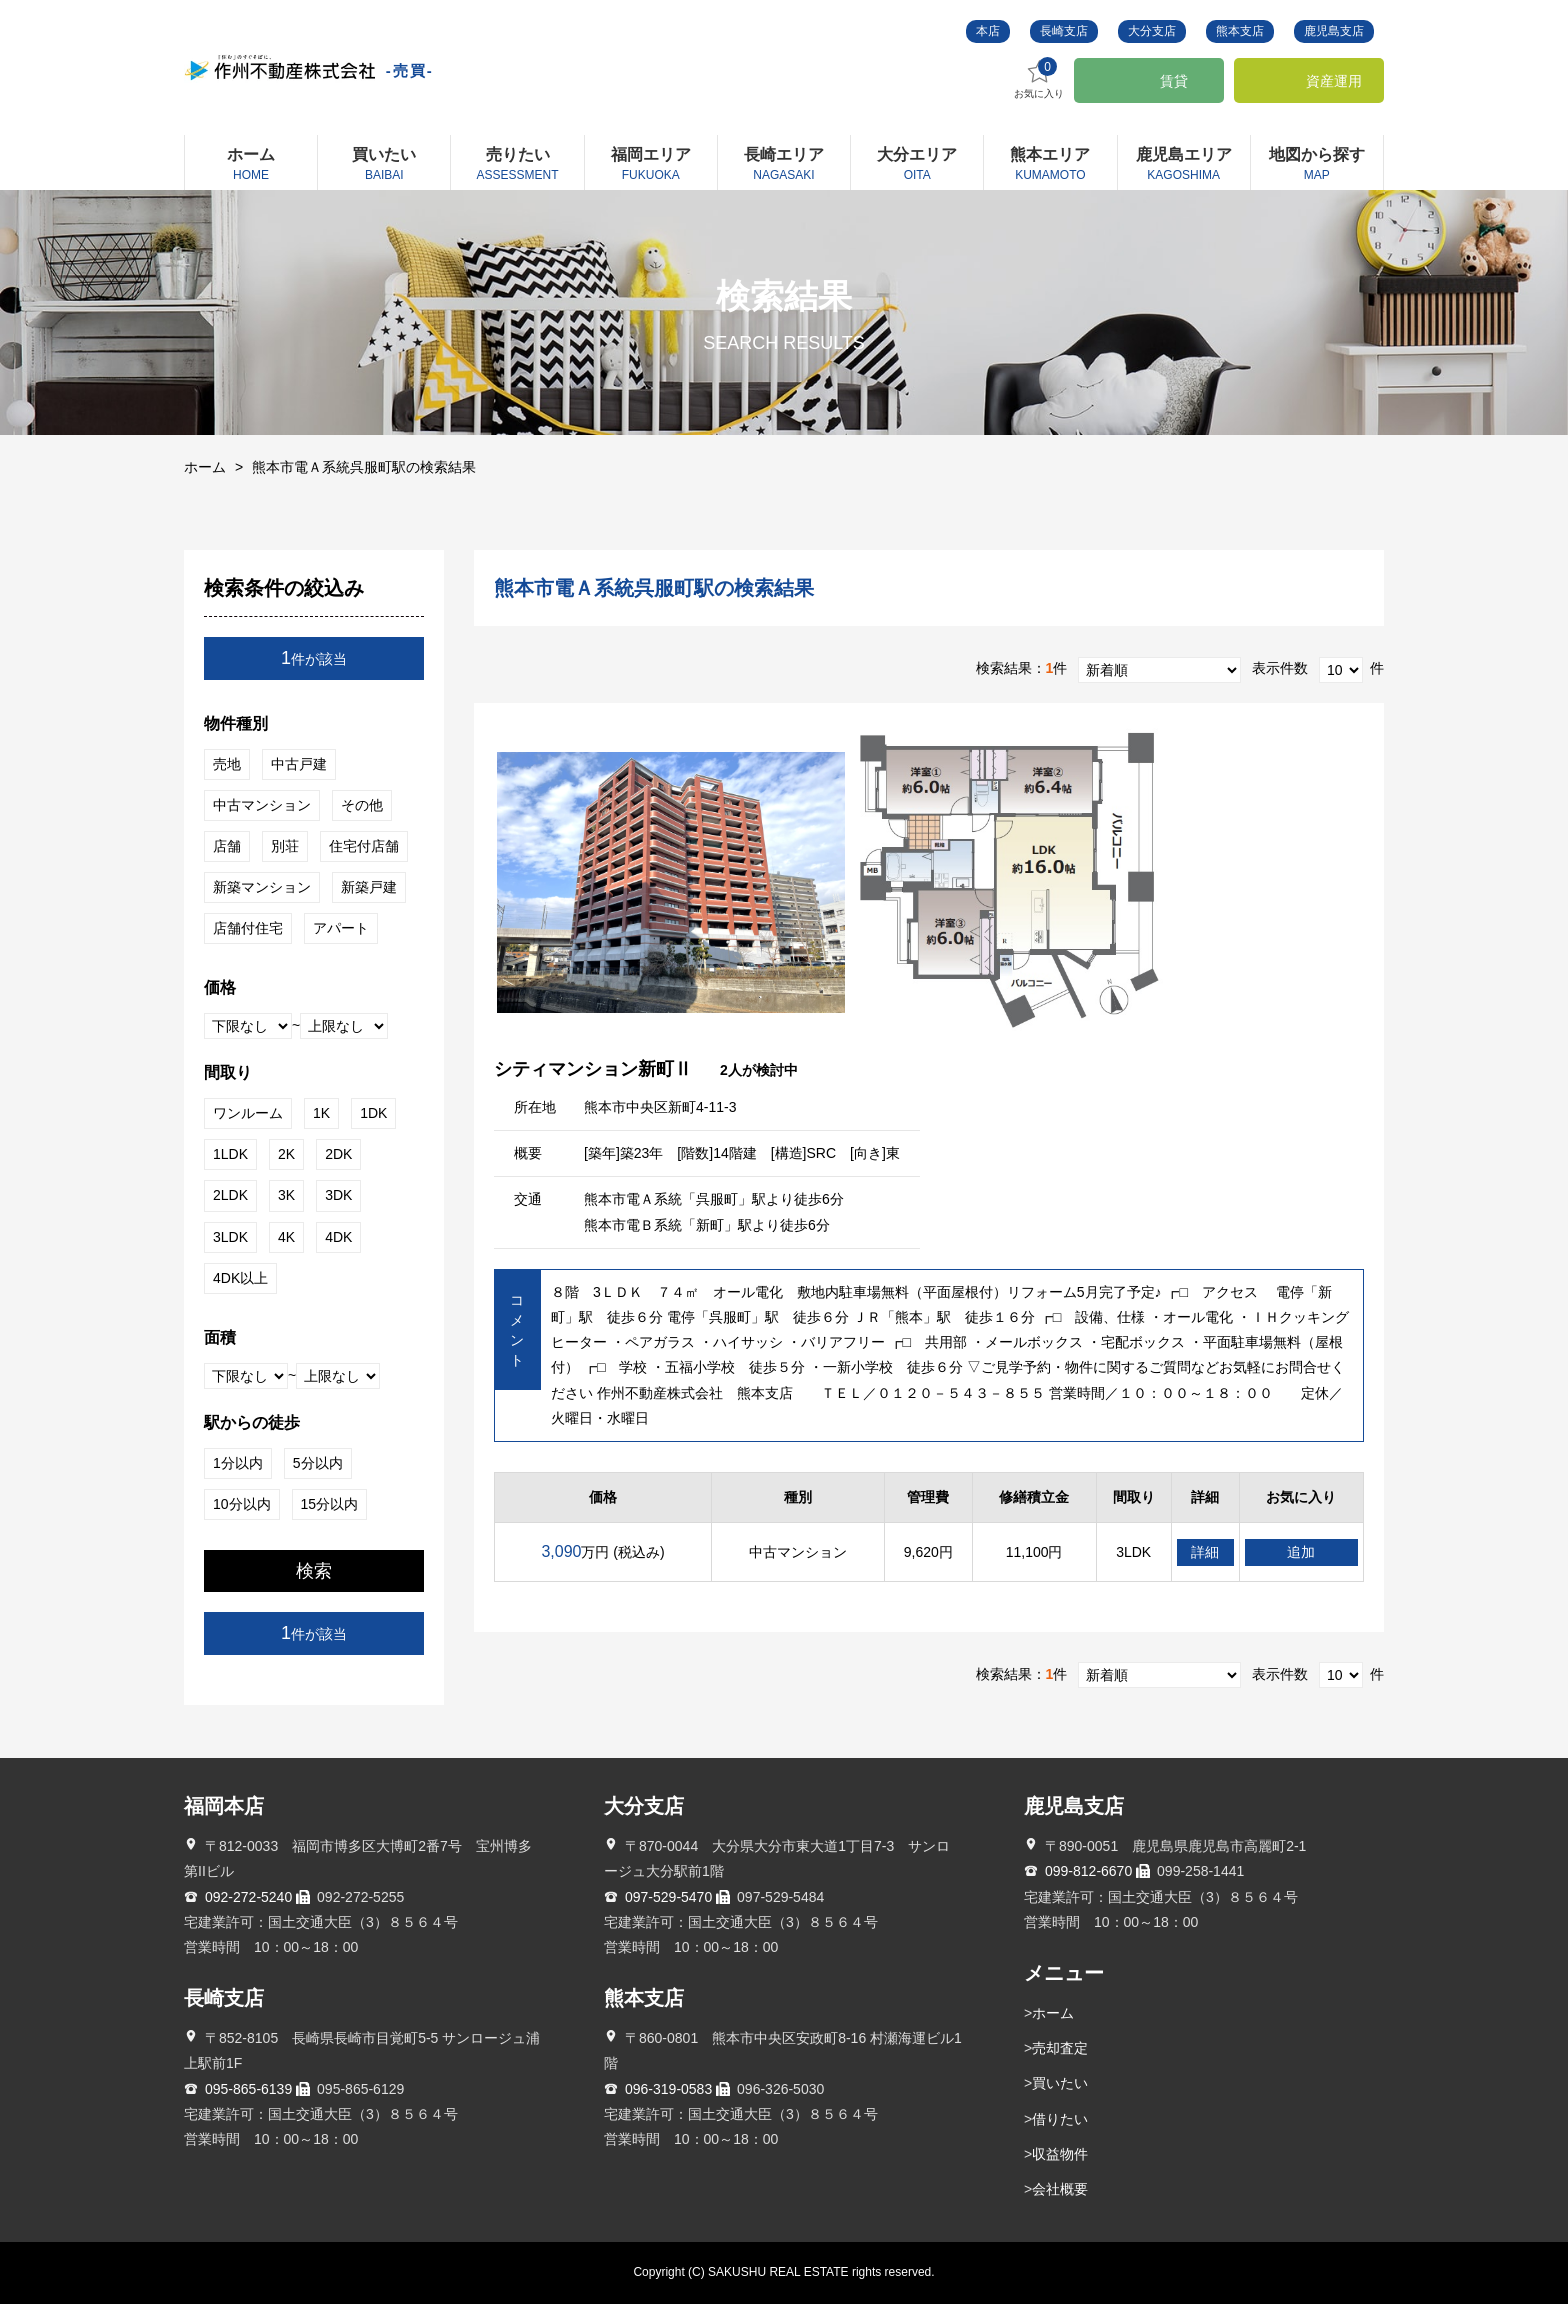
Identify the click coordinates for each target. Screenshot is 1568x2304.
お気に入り (1039, 78)
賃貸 (1174, 81)
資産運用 (1334, 81)
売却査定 (1060, 2048)
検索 (314, 1571)
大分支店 (1152, 31)
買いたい (1060, 2083)
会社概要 (1060, 2189)
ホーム (205, 467)
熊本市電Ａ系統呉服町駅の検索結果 (364, 467)
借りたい (1060, 2119)
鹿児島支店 (1334, 31)
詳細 (1205, 1552)
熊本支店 (1240, 31)
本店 (988, 31)
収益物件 (1060, 2154)
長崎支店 (1064, 31)
